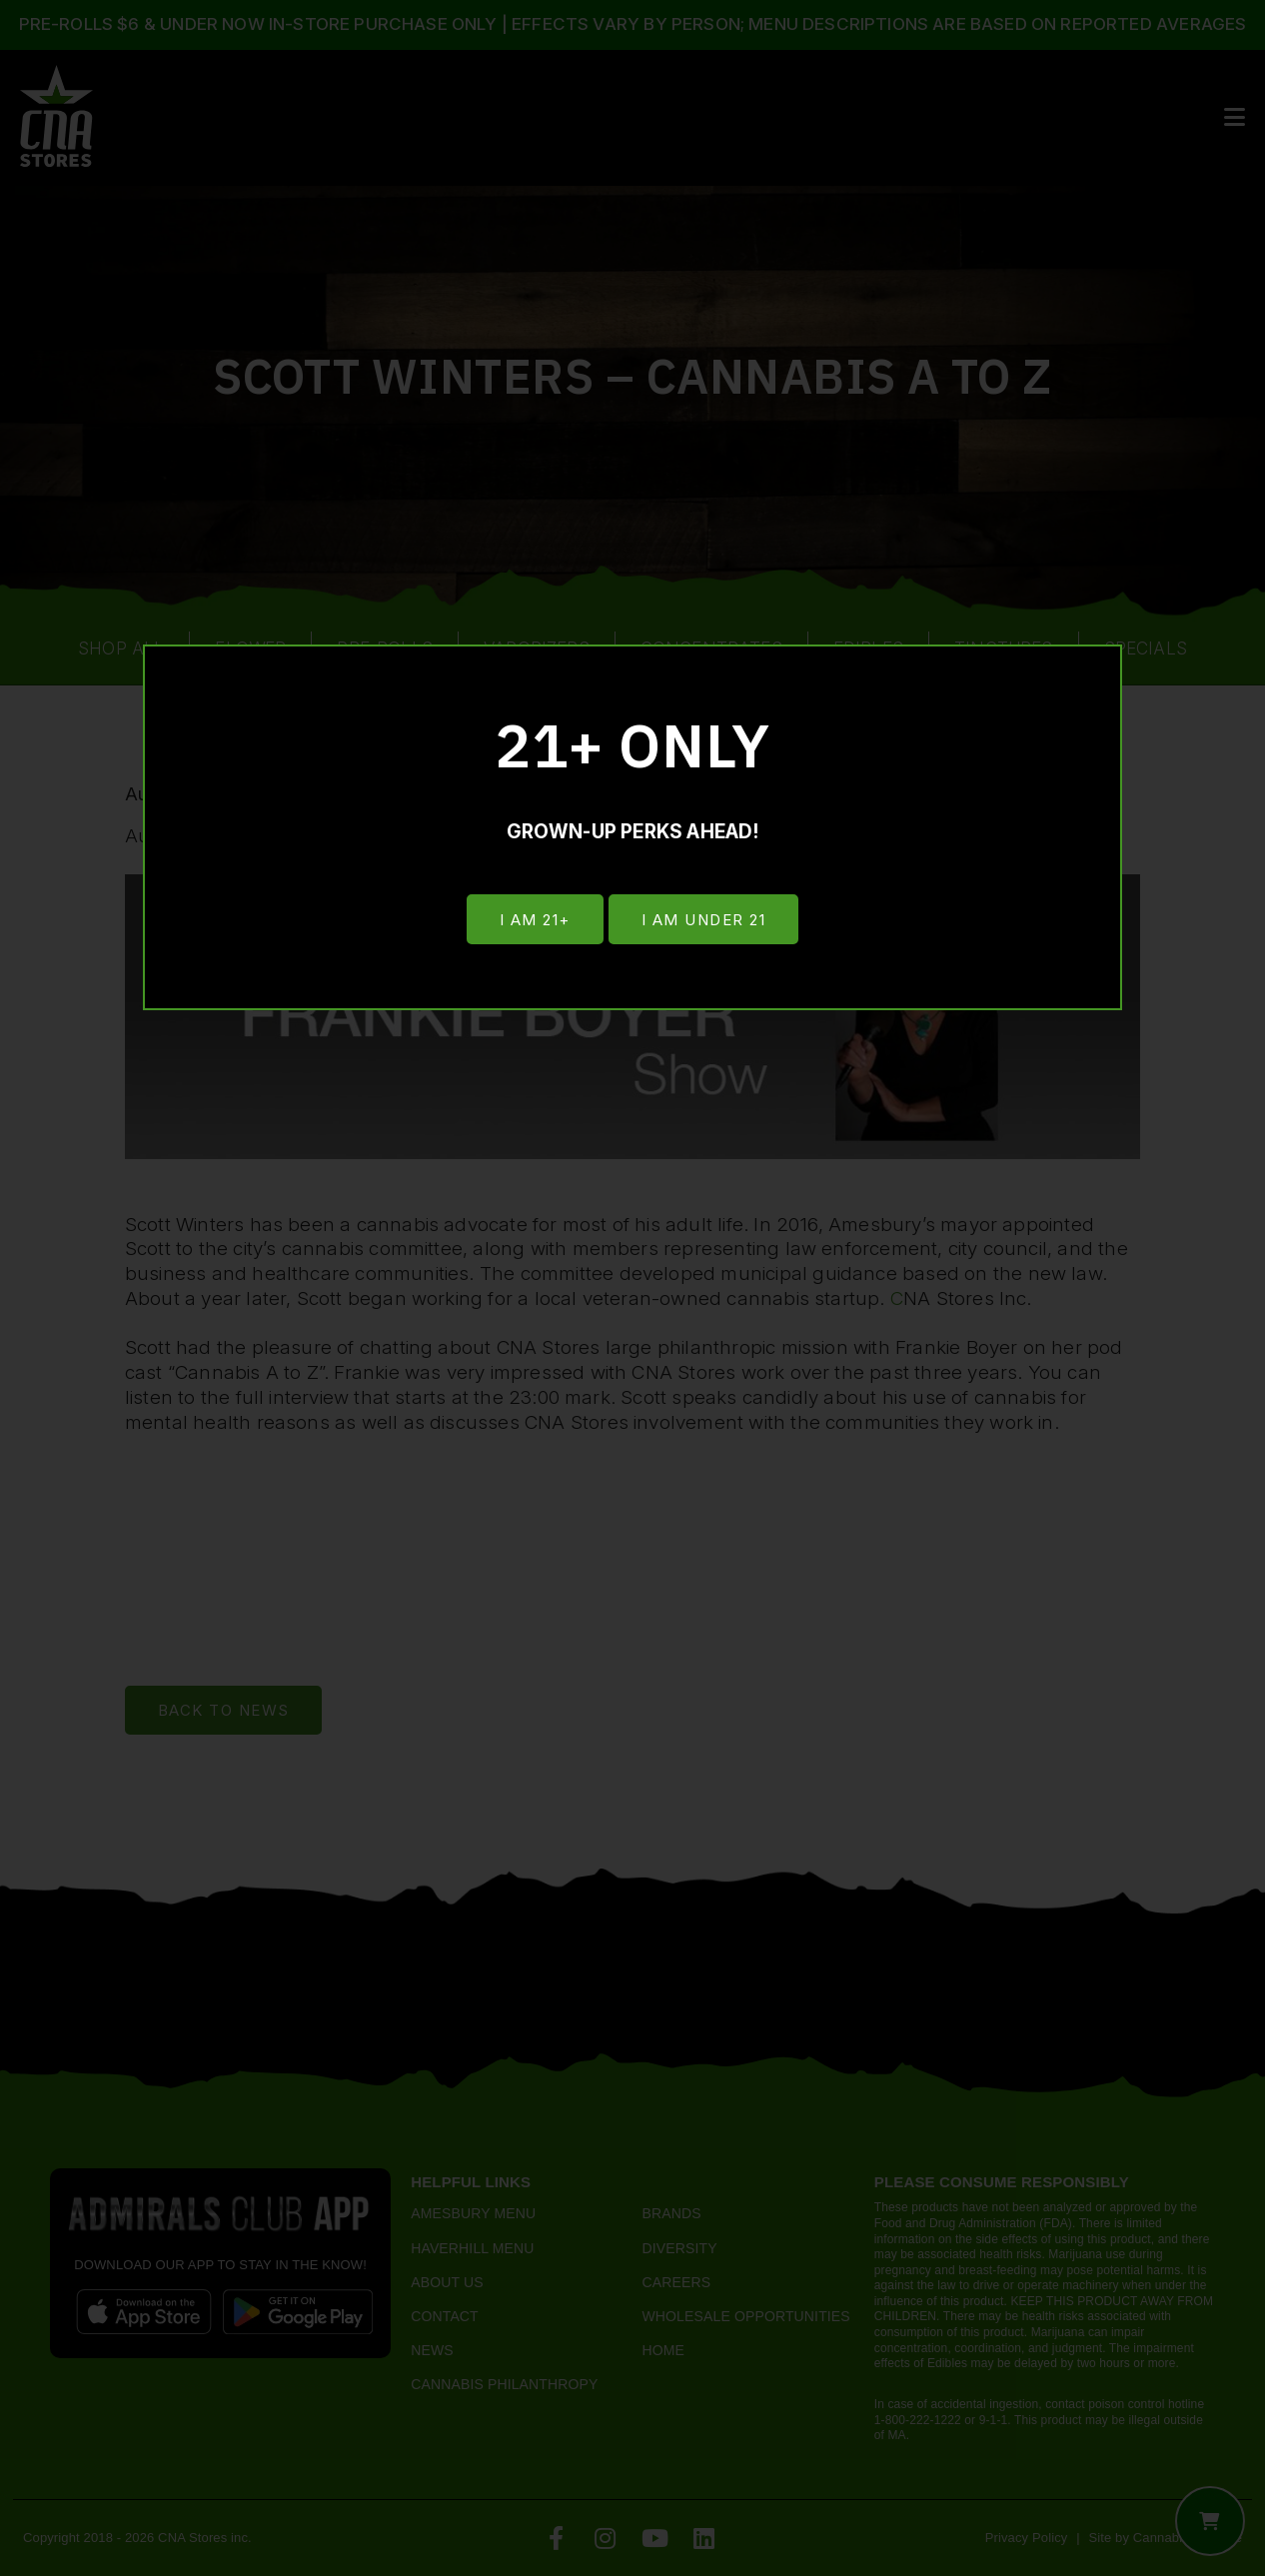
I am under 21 (704, 919)
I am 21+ (533, 919)
